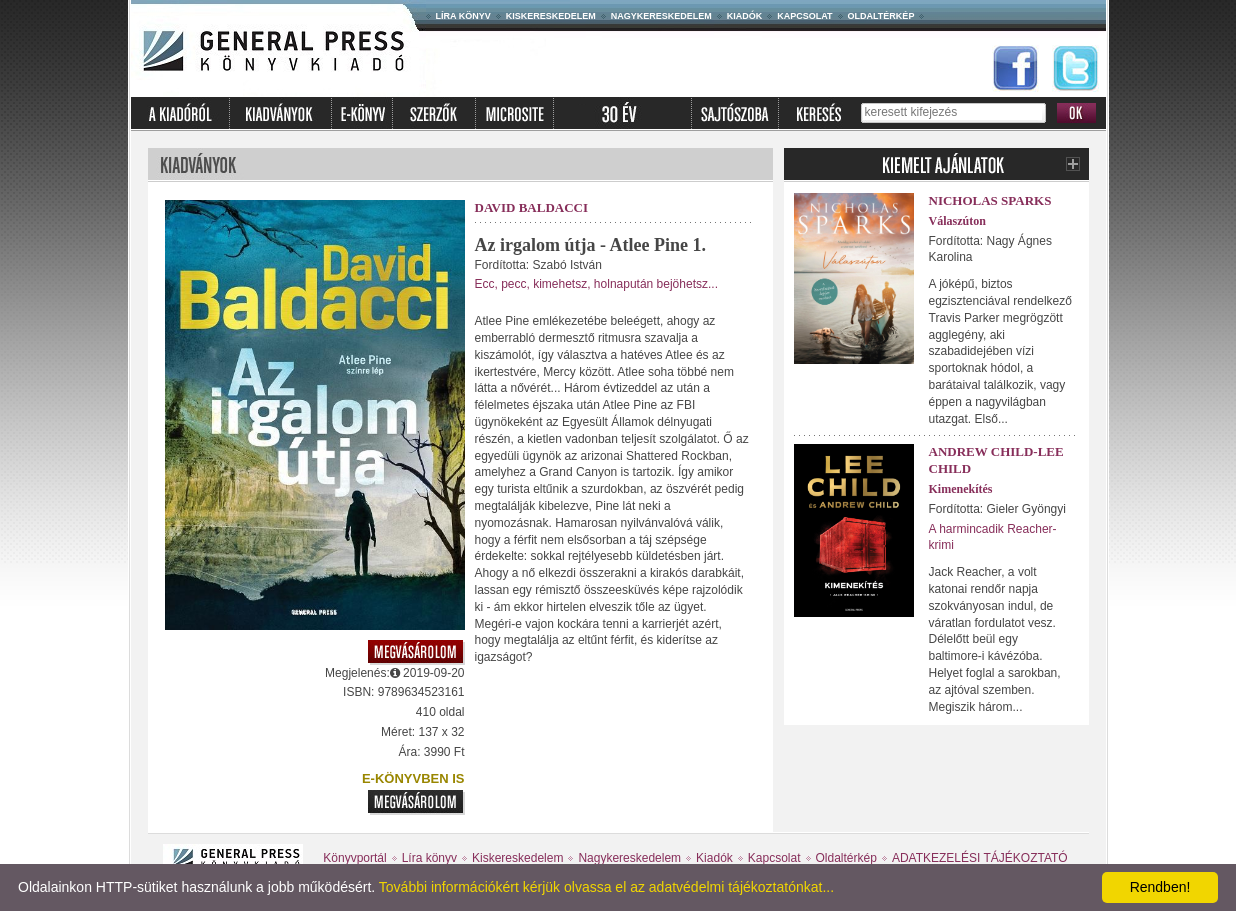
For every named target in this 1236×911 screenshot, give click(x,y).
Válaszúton (957, 221)
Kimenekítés (961, 489)
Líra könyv (463, 16)
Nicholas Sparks (990, 200)
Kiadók (745, 16)
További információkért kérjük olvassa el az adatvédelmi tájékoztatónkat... (606, 887)
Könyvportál (354, 858)
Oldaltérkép (881, 16)
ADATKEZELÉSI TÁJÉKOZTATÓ (980, 858)
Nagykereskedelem (661, 16)
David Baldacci (532, 207)
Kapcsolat (804, 16)
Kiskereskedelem (551, 16)
